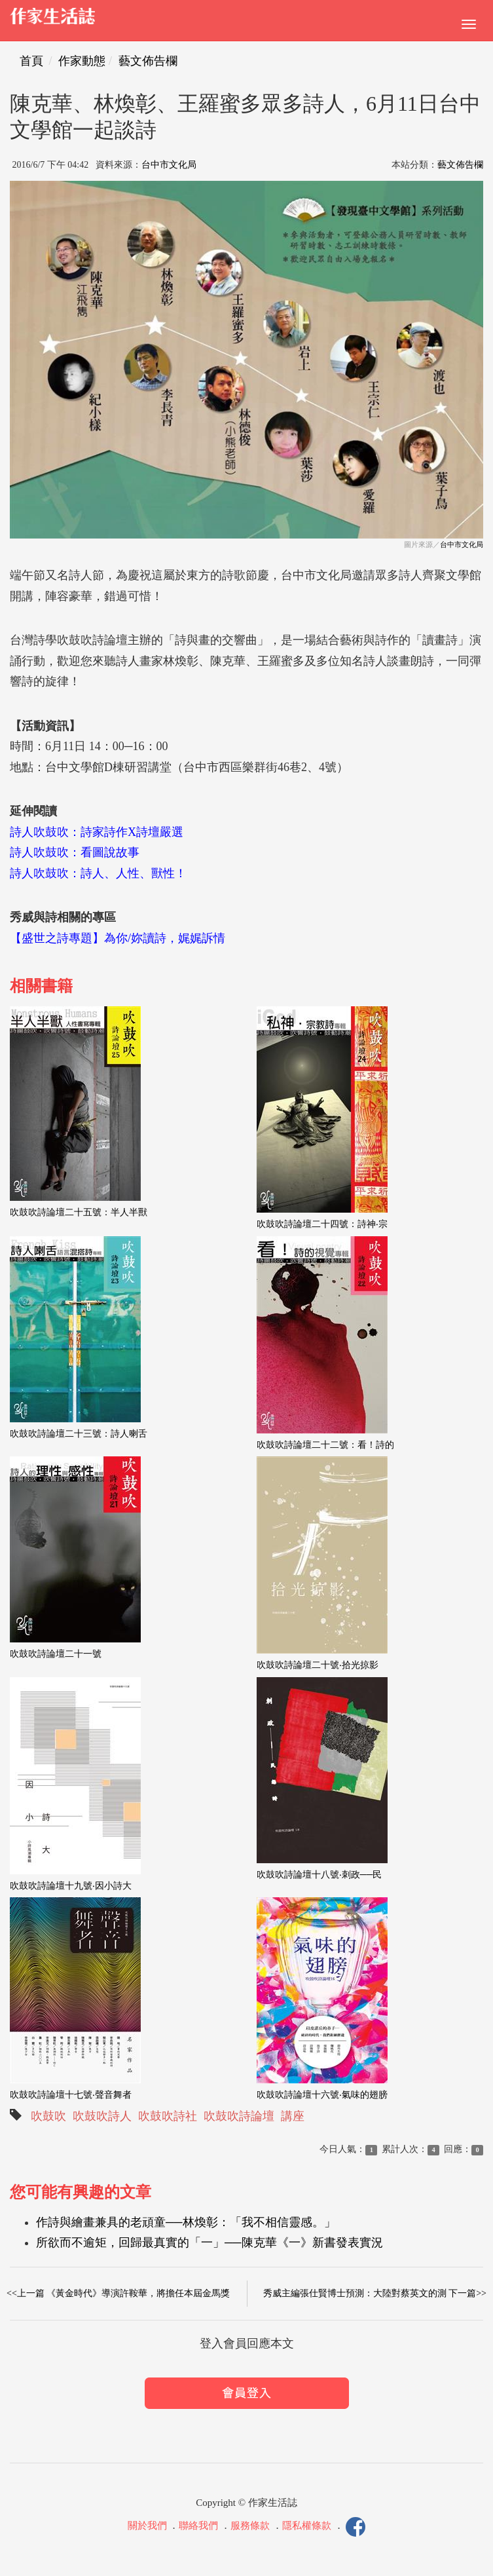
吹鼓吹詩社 (167, 2116)
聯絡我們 (198, 2525)
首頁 (31, 60)
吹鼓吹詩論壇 (239, 2116)
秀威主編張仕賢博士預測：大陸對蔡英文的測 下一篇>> (374, 2293)
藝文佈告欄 (148, 60)
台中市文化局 (168, 165)
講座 (292, 2116)
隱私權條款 (306, 2525)
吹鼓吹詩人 (102, 2116)
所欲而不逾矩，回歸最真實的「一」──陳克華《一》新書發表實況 (209, 2242)
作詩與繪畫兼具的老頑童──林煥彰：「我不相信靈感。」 (186, 2222)
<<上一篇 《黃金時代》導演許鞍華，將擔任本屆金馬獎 (118, 2293)
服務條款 (250, 2525)
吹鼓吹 (48, 2116)
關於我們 (147, 2525)
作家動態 (81, 60)
